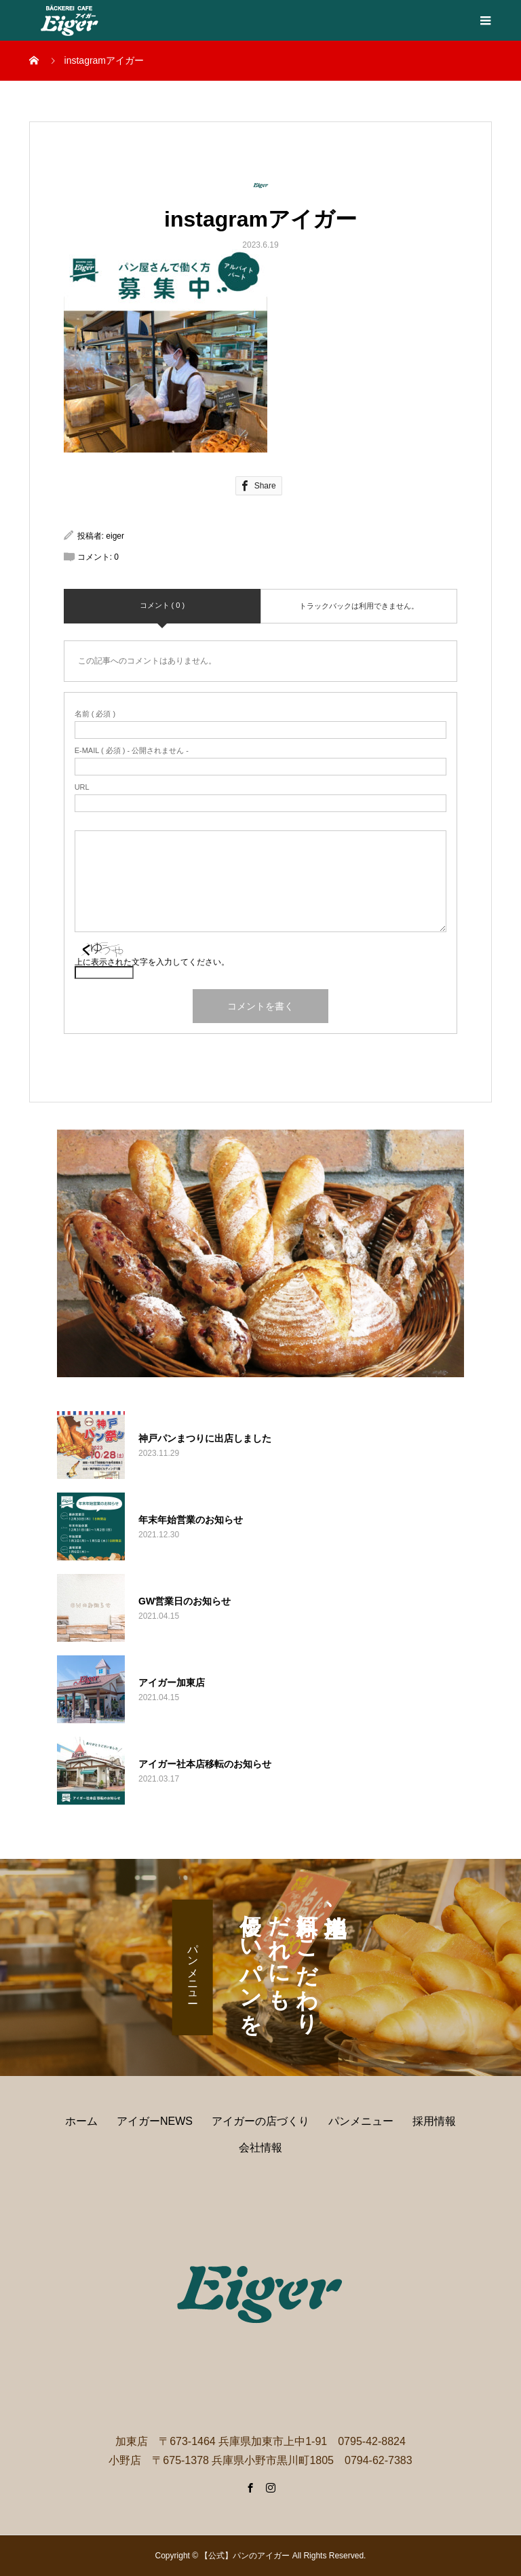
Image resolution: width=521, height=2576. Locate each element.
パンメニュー (193, 1967)
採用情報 (434, 2121)
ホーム (81, 2121)
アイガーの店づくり (260, 2121)
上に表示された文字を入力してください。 (152, 962)
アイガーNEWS (155, 2121)
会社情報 (260, 2147)
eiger (115, 536)
